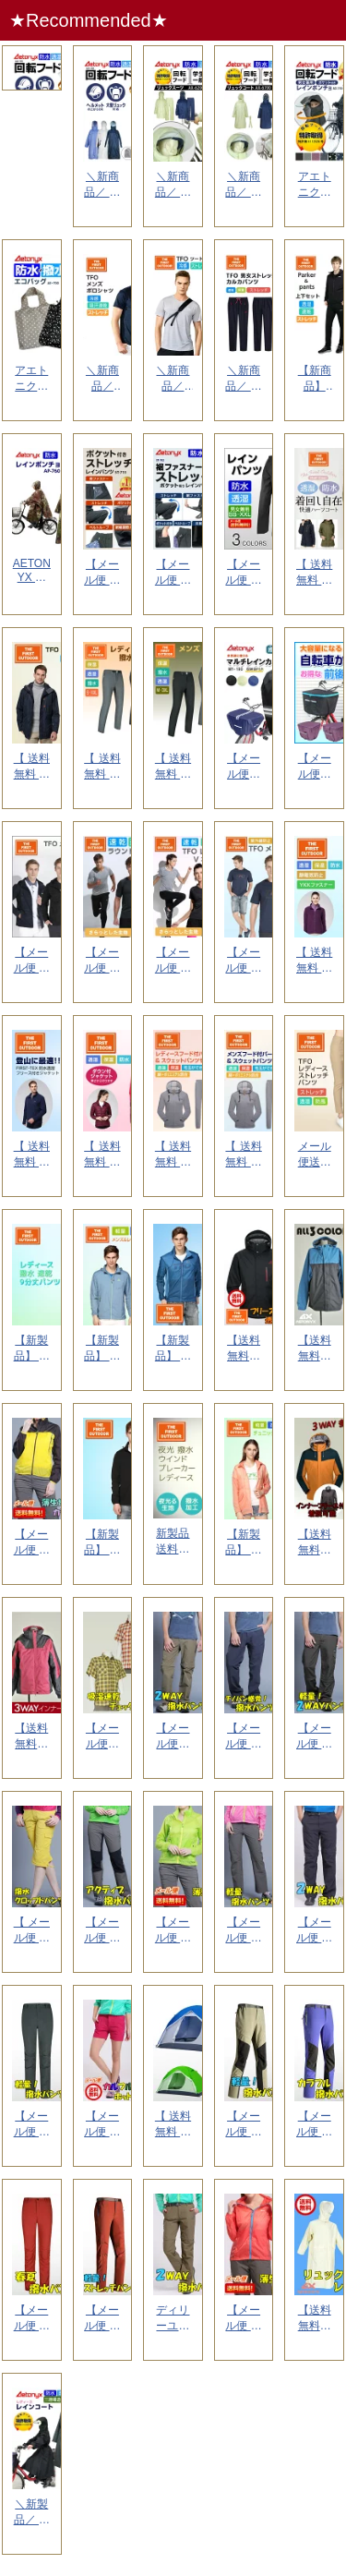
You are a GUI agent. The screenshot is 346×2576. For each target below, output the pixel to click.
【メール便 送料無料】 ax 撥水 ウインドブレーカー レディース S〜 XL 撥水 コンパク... (243, 2319)
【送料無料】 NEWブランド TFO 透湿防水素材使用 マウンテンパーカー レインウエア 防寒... (243, 1349)
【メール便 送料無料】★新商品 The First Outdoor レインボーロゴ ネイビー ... (243, 961)
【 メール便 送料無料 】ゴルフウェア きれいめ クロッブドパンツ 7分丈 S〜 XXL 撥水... (32, 1931)
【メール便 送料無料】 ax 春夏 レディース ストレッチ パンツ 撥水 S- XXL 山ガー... (314, 2125)
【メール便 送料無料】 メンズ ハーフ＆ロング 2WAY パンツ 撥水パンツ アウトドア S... (314, 1931)
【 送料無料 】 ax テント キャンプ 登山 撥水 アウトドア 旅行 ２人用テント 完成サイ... (172, 2125)
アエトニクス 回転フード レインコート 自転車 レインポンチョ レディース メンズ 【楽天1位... (314, 185)
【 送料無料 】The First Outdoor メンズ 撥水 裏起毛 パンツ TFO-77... (173, 767)
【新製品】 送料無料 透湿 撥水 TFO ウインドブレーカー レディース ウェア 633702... (243, 1543)
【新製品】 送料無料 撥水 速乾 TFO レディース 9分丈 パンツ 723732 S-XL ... (32, 1349)
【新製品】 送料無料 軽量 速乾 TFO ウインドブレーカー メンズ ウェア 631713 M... (102, 1543)
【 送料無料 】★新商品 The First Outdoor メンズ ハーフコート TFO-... (32, 767)
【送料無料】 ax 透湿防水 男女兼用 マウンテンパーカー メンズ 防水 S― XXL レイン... (314, 1543)
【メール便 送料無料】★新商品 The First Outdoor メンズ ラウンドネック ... (102, 961)
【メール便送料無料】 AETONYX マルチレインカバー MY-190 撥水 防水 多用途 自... (244, 767)
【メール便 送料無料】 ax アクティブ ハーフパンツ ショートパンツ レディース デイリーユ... (102, 2125)
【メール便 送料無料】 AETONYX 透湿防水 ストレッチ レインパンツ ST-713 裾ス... (102, 573)
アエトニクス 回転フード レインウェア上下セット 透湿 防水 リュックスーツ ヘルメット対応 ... (32, 185)
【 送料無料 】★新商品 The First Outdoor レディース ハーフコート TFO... (314, 573)
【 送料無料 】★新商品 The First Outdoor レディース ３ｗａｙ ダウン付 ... (102, 1155)
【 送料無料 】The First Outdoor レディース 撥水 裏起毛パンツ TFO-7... (102, 767)
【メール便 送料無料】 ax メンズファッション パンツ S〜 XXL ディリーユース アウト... (243, 1737)
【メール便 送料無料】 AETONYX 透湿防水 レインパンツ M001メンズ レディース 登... (243, 573)
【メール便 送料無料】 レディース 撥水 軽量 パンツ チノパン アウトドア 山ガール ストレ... (243, 1931)
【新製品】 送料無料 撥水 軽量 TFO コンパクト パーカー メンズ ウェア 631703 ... (172, 1349)
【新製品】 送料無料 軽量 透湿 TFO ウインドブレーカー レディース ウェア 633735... (102, 1349)
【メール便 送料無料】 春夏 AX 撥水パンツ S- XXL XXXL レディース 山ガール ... (32, 2319)
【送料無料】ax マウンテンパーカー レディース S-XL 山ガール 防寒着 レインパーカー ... (32, 1737)
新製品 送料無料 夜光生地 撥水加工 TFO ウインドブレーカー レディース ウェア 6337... (173, 1542)
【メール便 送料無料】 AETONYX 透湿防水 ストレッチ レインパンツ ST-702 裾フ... (173, 573)
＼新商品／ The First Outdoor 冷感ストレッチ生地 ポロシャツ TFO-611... (102, 379)
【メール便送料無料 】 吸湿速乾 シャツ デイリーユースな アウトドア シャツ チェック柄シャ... (103, 1737)
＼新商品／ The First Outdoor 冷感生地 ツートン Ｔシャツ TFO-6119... (173, 379)
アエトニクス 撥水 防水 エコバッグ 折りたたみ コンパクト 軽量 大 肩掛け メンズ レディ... (32, 379)
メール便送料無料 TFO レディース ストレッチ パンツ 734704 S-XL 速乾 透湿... (314, 1155)
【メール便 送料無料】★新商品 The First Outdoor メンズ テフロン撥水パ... (32, 961)
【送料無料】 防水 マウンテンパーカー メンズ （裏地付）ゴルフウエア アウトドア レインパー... (314, 1349)
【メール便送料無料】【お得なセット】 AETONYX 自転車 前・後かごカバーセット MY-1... (314, 767)
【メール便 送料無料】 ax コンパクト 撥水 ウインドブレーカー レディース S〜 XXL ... (31, 1543)
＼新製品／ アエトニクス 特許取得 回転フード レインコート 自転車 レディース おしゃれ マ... (32, 2512)
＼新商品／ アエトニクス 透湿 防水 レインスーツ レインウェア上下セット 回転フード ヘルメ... (173, 185)
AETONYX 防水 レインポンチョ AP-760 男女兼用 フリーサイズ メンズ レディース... (32, 571)
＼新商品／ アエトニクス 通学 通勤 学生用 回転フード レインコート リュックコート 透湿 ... (102, 185)
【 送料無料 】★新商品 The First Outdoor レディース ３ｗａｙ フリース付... (314, 961)
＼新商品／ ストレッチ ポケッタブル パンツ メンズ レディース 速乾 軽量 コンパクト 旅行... (243, 379)
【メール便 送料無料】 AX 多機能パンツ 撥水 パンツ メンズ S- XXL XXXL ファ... (32, 2125)
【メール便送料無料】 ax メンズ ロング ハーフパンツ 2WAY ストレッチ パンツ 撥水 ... (172, 1737)
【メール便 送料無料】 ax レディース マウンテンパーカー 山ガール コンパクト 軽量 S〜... (172, 1931)
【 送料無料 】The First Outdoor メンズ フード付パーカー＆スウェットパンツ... (173, 1155)
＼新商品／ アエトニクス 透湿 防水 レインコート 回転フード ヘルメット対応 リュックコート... (243, 185)
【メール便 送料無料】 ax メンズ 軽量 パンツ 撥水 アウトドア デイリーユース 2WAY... (314, 1737)
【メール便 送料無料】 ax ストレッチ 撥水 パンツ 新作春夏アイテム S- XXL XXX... (243, 2125)
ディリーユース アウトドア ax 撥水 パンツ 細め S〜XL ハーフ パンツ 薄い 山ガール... (172, 2319)
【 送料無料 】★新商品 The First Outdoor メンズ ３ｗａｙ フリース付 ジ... (32, 1155)
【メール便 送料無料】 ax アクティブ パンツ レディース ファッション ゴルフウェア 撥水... (102, 1931)
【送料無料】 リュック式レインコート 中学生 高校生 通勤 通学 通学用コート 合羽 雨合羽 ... (314, 2319)
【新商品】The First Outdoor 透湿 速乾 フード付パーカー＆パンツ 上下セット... (314, 379)
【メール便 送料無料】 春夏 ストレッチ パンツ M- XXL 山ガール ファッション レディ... (102, 2319)
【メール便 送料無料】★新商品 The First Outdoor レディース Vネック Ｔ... (173, 961)
